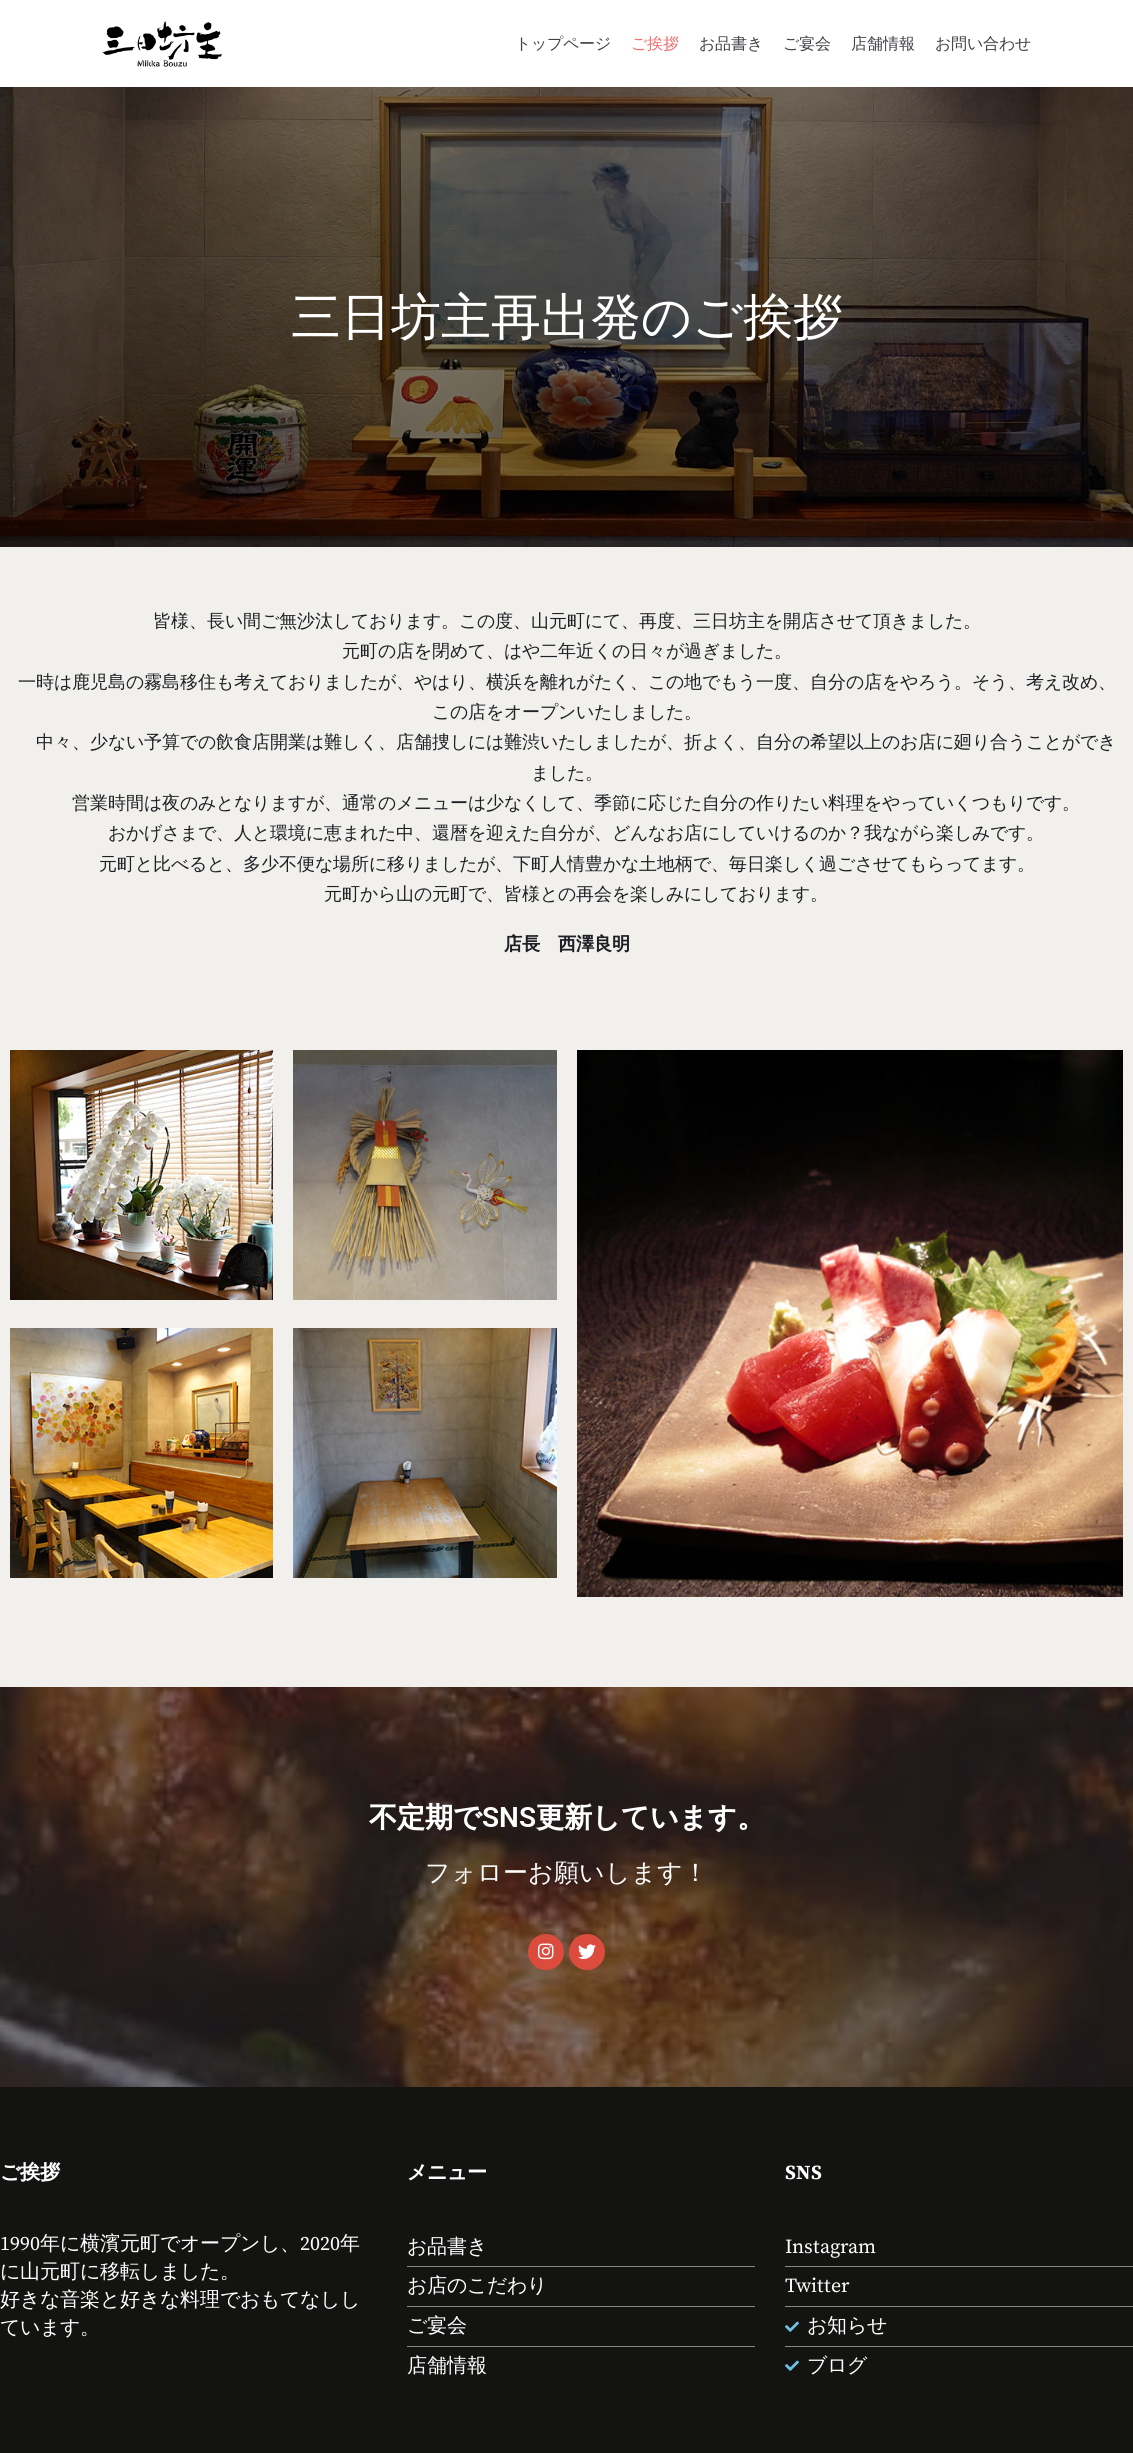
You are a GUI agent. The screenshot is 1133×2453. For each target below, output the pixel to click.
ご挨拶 (655, 43)
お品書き (731, 43)
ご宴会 (807, 43)
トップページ (563, 43)
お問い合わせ (983, 43)
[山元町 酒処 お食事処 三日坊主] (162, 43)
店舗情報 (883, 43)
